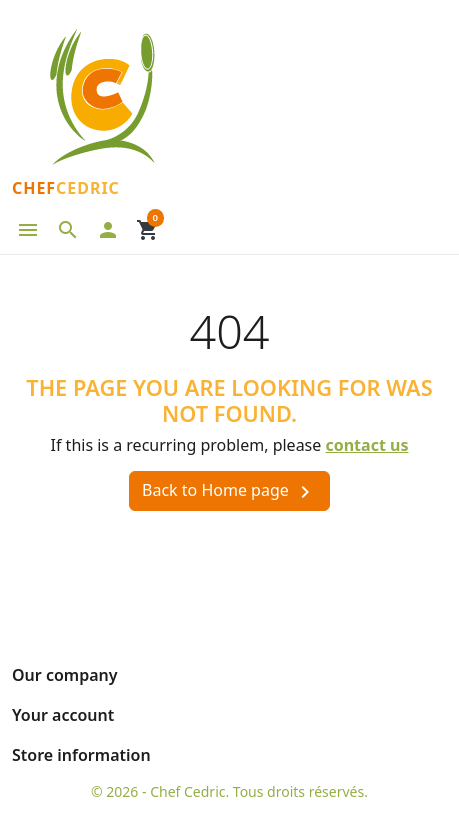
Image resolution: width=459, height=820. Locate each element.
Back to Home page (229, 491)
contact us (366, 445)
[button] (68, 230)
